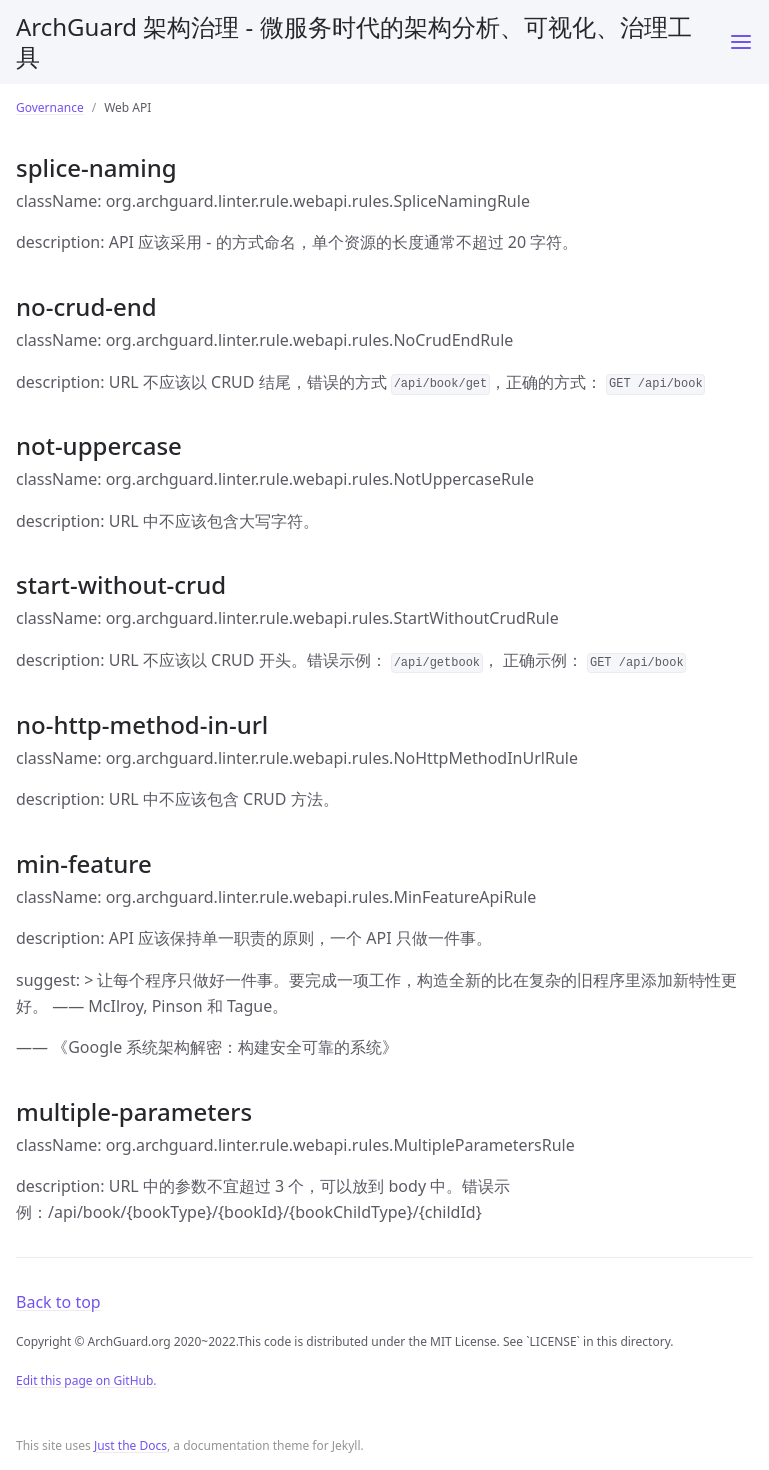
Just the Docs (130, 1445)
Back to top (58, 1302)
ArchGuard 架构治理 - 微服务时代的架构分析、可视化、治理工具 (354, 41)
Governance (50, 107)
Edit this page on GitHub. (86, 1380)
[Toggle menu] (741, 42)
